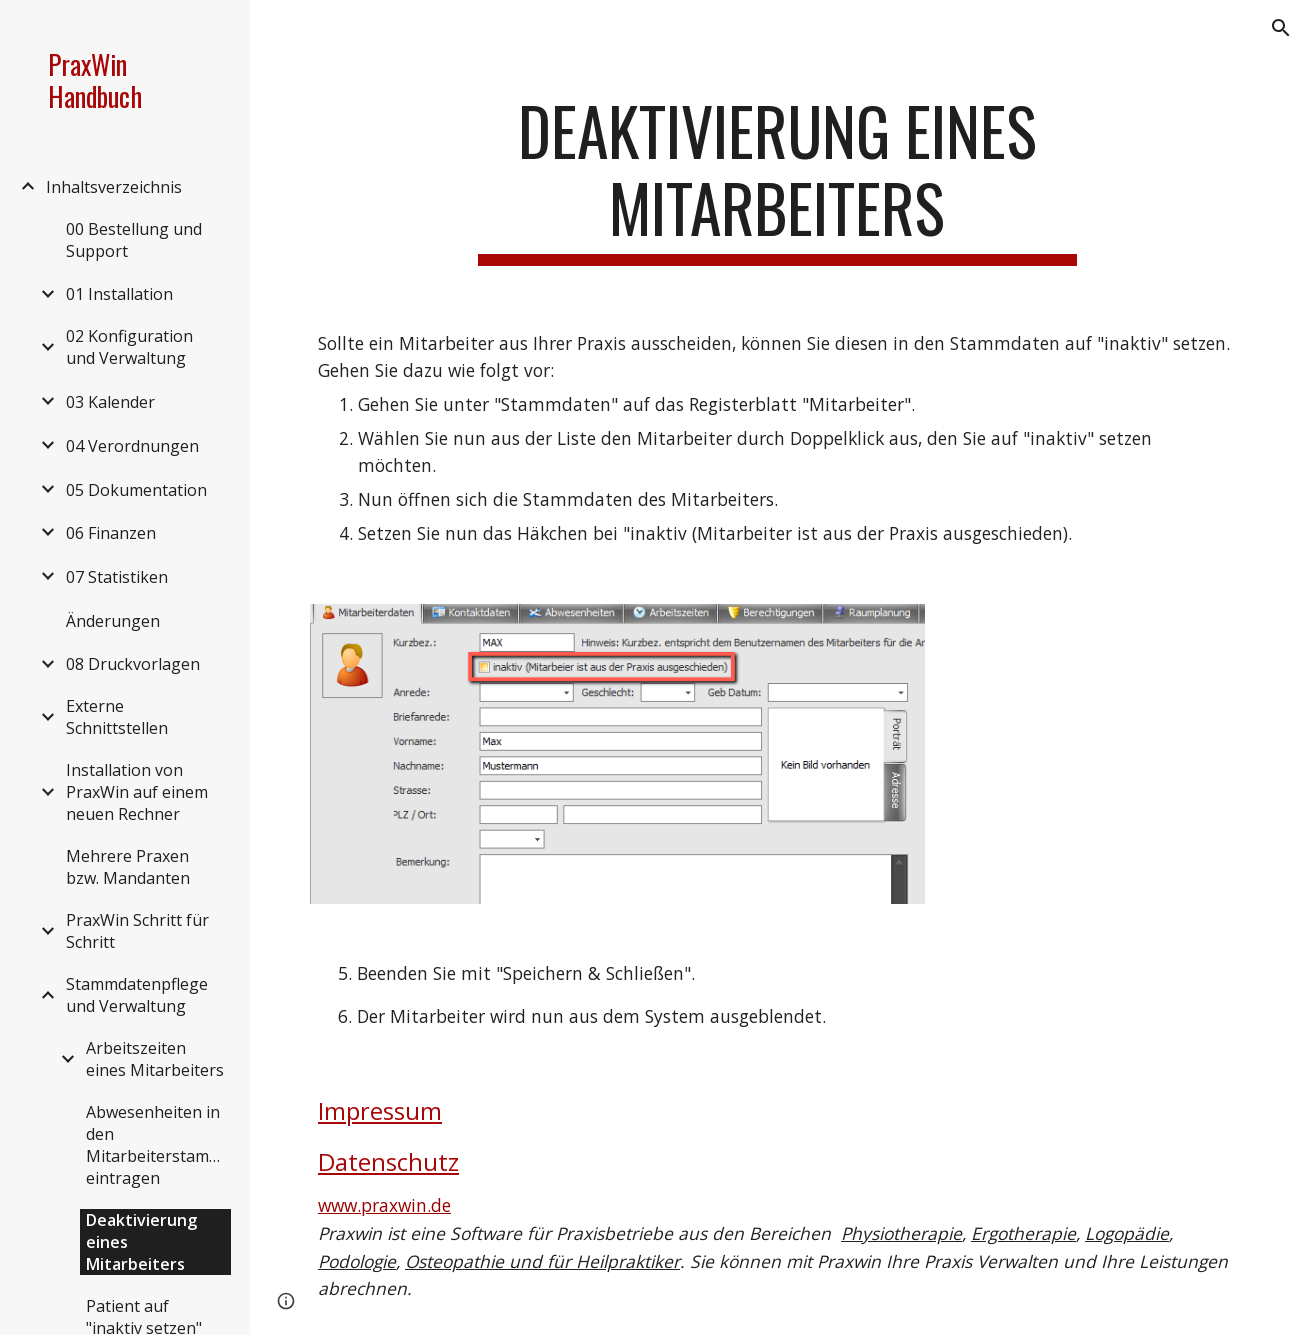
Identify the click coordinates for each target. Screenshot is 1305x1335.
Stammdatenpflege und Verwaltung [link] (137, 995)
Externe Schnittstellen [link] (117, 717)
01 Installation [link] (119, 294)
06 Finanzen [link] (111, 533)
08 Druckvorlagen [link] (133, 664)
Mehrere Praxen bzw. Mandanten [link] (128, 867)
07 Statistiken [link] (117, 577)
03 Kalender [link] (110, 402)
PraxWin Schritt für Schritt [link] (137, 931)
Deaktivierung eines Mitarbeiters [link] (141, 1242)
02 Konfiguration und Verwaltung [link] (129, 347)
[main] (777, 179)
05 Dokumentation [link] (136, 490)
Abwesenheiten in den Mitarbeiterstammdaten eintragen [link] (158, 1145)
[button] (1281, 28)
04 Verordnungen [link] (132, 446)
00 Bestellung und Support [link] (134, 240)
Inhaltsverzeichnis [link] (114, 187)
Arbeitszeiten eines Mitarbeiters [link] (155, 1059)
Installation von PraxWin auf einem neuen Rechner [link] (137, 792)
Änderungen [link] (113, 621)
